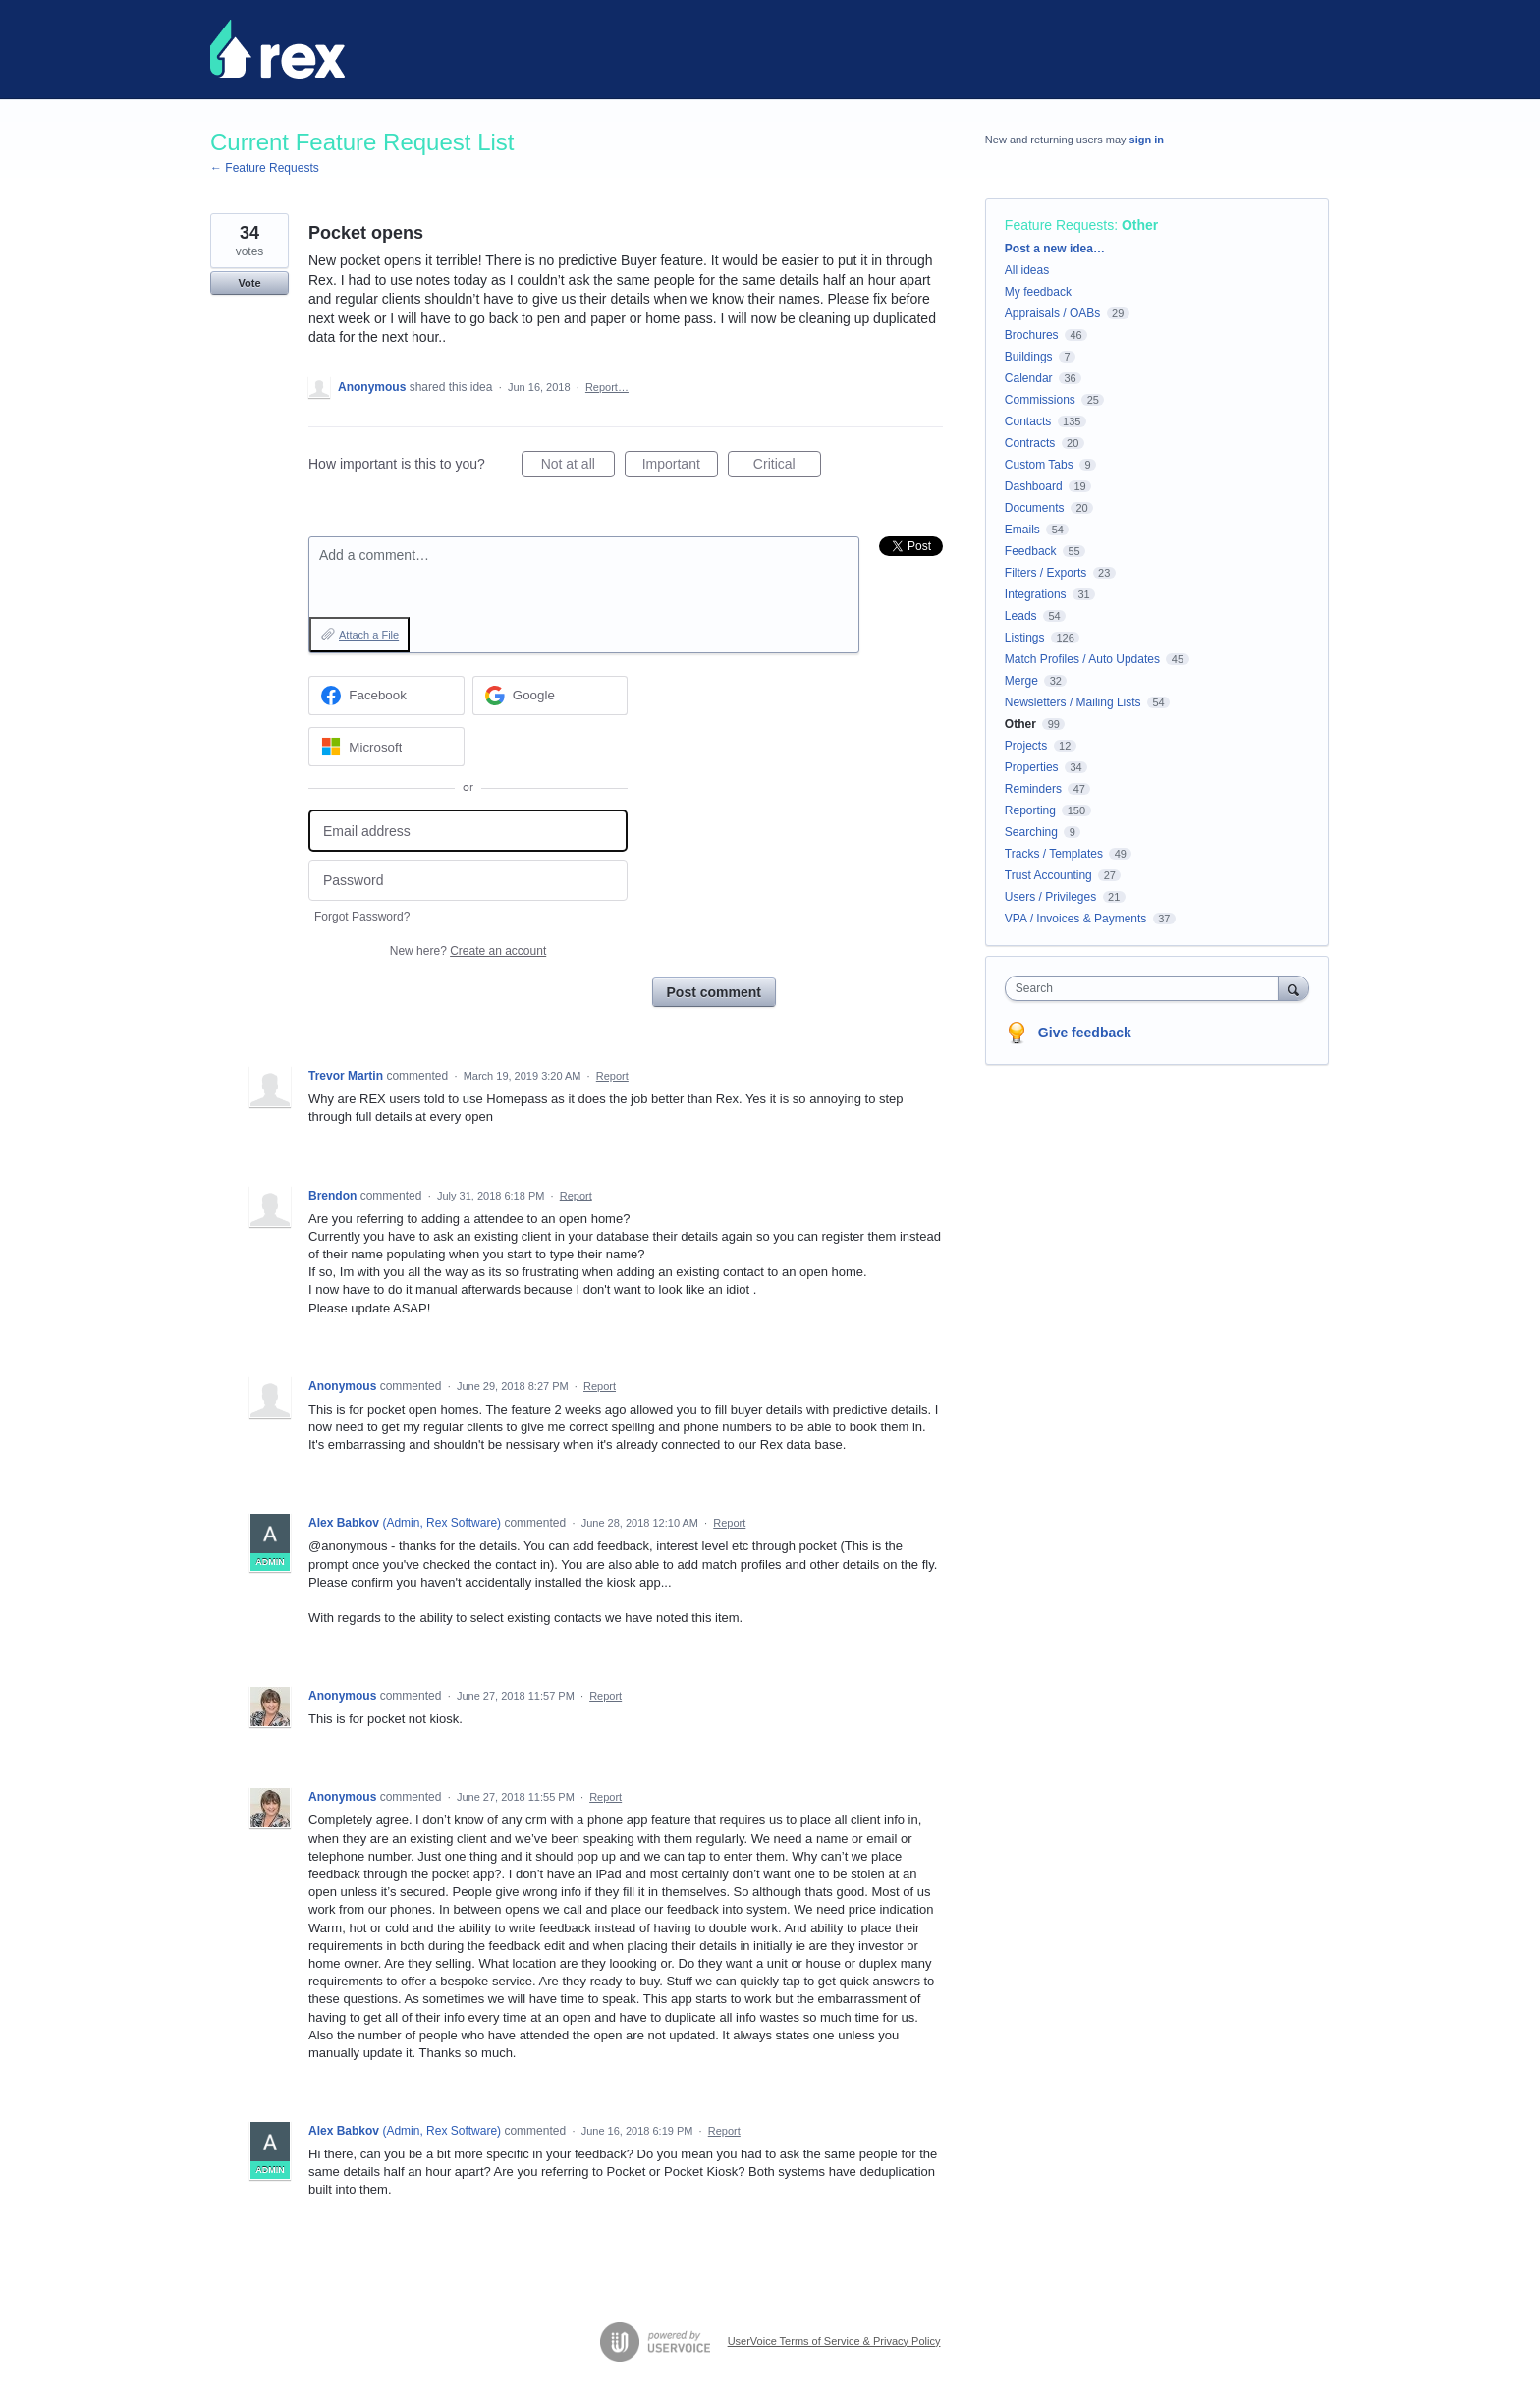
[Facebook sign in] (386, 695)
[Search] (1293, 988)
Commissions (1040, 400)
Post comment (714, 992)
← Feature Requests (264, 168)
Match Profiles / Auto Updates (1082, 659)
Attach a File (369, 635)
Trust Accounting (1048, 875)
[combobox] (1147, 988)
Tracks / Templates (1054, 854)
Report (612, 1076)
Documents (1035, 508)
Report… (607, 387)
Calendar (1029, 378)
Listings (1025, 637)
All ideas (1027, 270)
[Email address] (468, 831)
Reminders (1033, 789)
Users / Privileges (1050, 897)
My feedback (1038, 292)
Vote (249, 283)
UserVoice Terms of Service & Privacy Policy (834, 2341)
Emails (1022, 529)
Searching (1031, 832)
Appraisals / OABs (1052, 313)
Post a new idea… (1055, 248)
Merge (1021, 681)
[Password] (468, 881)
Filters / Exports (1045, 573)
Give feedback (1084, 1032)
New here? (468, 951)
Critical (787, 466)
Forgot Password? (362, 916)
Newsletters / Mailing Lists (1073, 702)
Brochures (1032, 335)
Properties (1032, 767)
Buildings (1029, 356)
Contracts (1030, 443)
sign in (1146, 139)
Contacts (1028, 421)
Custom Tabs (1039, 465)
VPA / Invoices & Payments (1076, 918)
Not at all (578, 466)
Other (1140, 225)
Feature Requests (1059, 225)
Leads (1021, 616)
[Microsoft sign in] (386, 746)
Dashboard (1034, 486)
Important (680, 466)
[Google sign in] (550, 695)
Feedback (1031, 551)
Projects (1026, 746)
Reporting (1030, 810)
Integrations (1036, 594)
